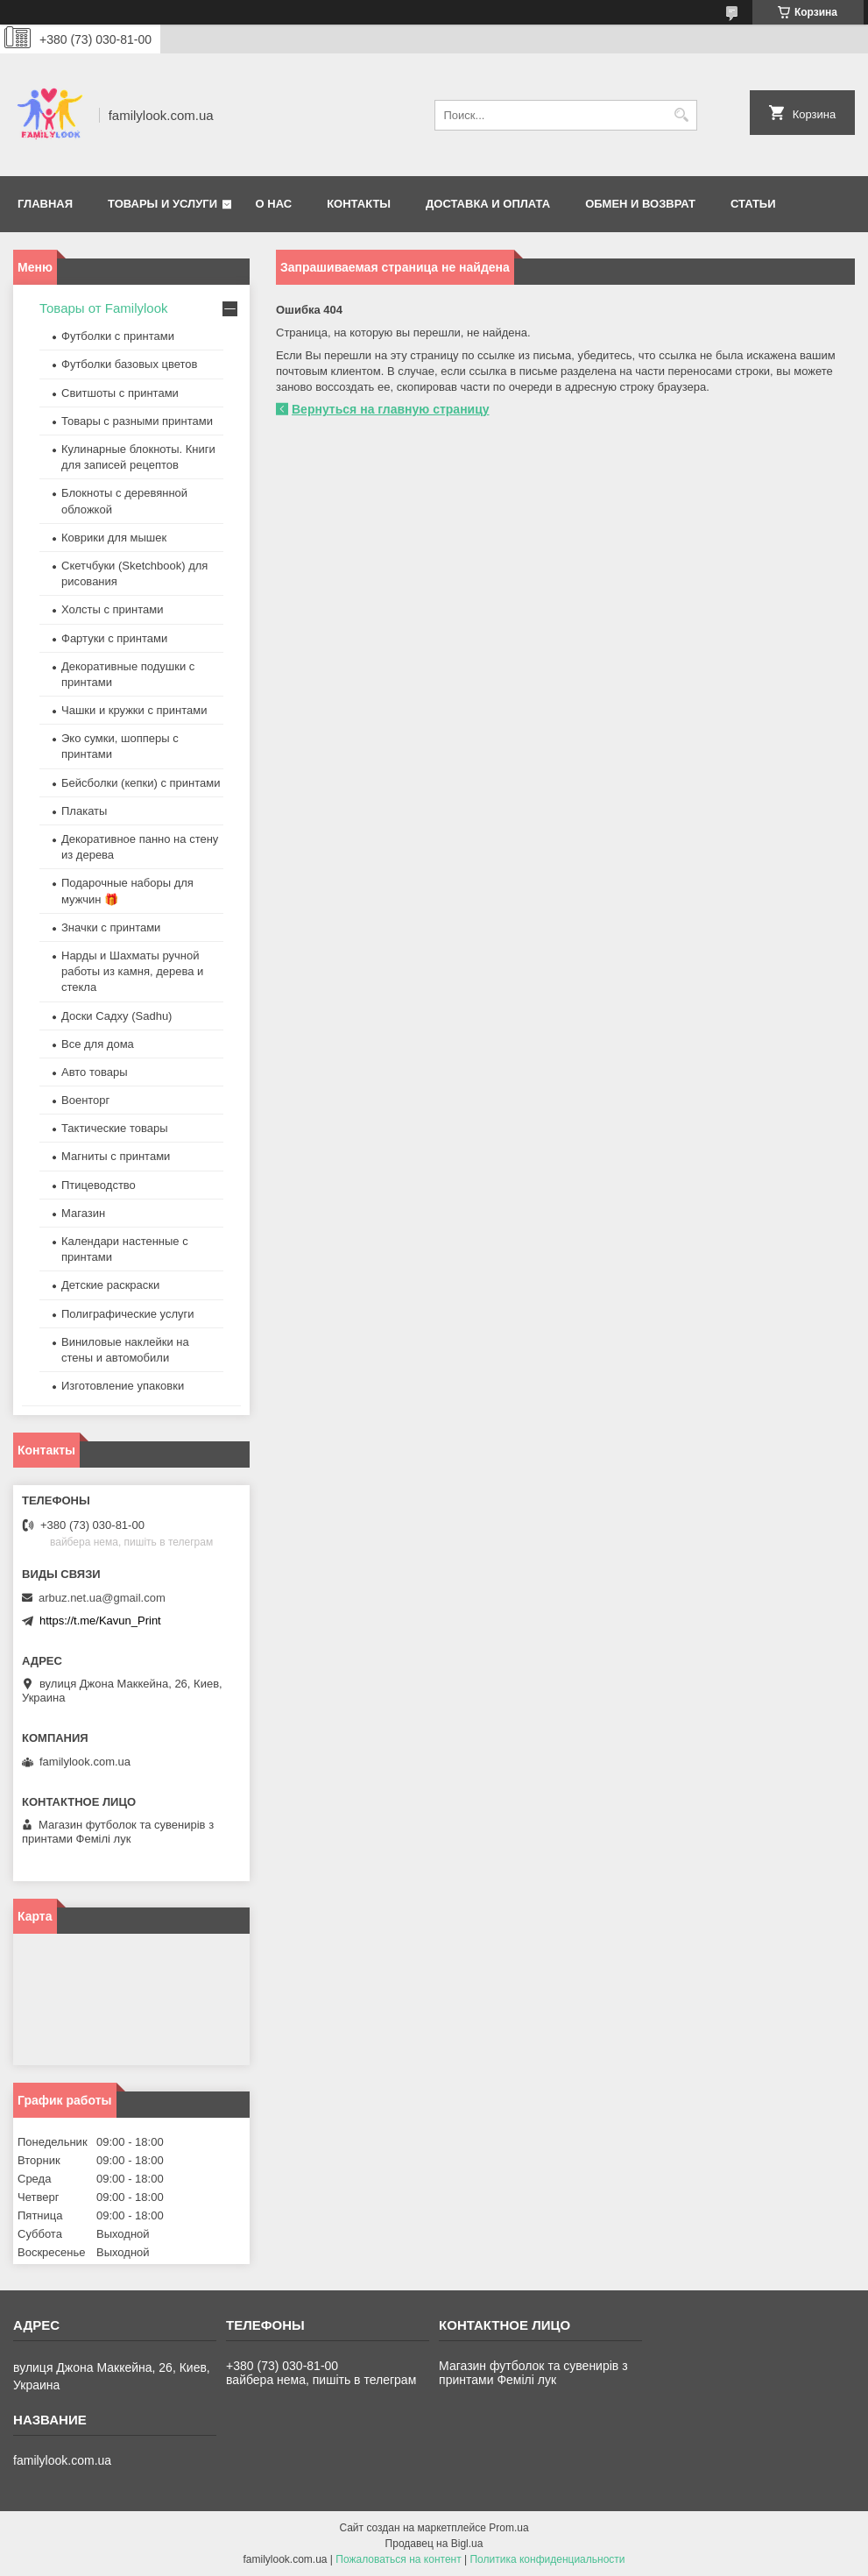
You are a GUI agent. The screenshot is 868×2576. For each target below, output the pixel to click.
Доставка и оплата (488, 203)
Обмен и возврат (640, 203)
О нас (274, 203)
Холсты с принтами (112, 609)
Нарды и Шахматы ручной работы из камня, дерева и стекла (132, 971)
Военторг (85, 1100)
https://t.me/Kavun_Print (100, 1620)
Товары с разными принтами (137, 421)
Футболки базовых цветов (129, 364)
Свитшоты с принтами (120, 393)
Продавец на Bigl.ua (434, 2543)
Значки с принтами (110, 927)
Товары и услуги (162, 203)
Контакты (359, 203)
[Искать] (682, 115)
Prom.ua (508, 2528)
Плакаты (84, 810)
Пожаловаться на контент (398, 2559)
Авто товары (94, 1072)
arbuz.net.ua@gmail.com (102, 1597)
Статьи (753, 203)
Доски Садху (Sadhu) (116, 1016)
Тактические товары (114, 1128)
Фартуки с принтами (114, 638)
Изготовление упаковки (122, 1385)
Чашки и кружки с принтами (134, 710)
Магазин (83, 1213)
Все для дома (97, 1044)
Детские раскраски (110, 1285)
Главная (45, 203)
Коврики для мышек (113, 537)
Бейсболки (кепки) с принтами (140, 782)
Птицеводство (98, 1185)
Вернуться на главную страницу (391, 409)
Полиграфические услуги (127, 1313)
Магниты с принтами (115, 1156)
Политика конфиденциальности (547, 2559)
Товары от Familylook (103, 308)
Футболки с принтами (117, 336)
